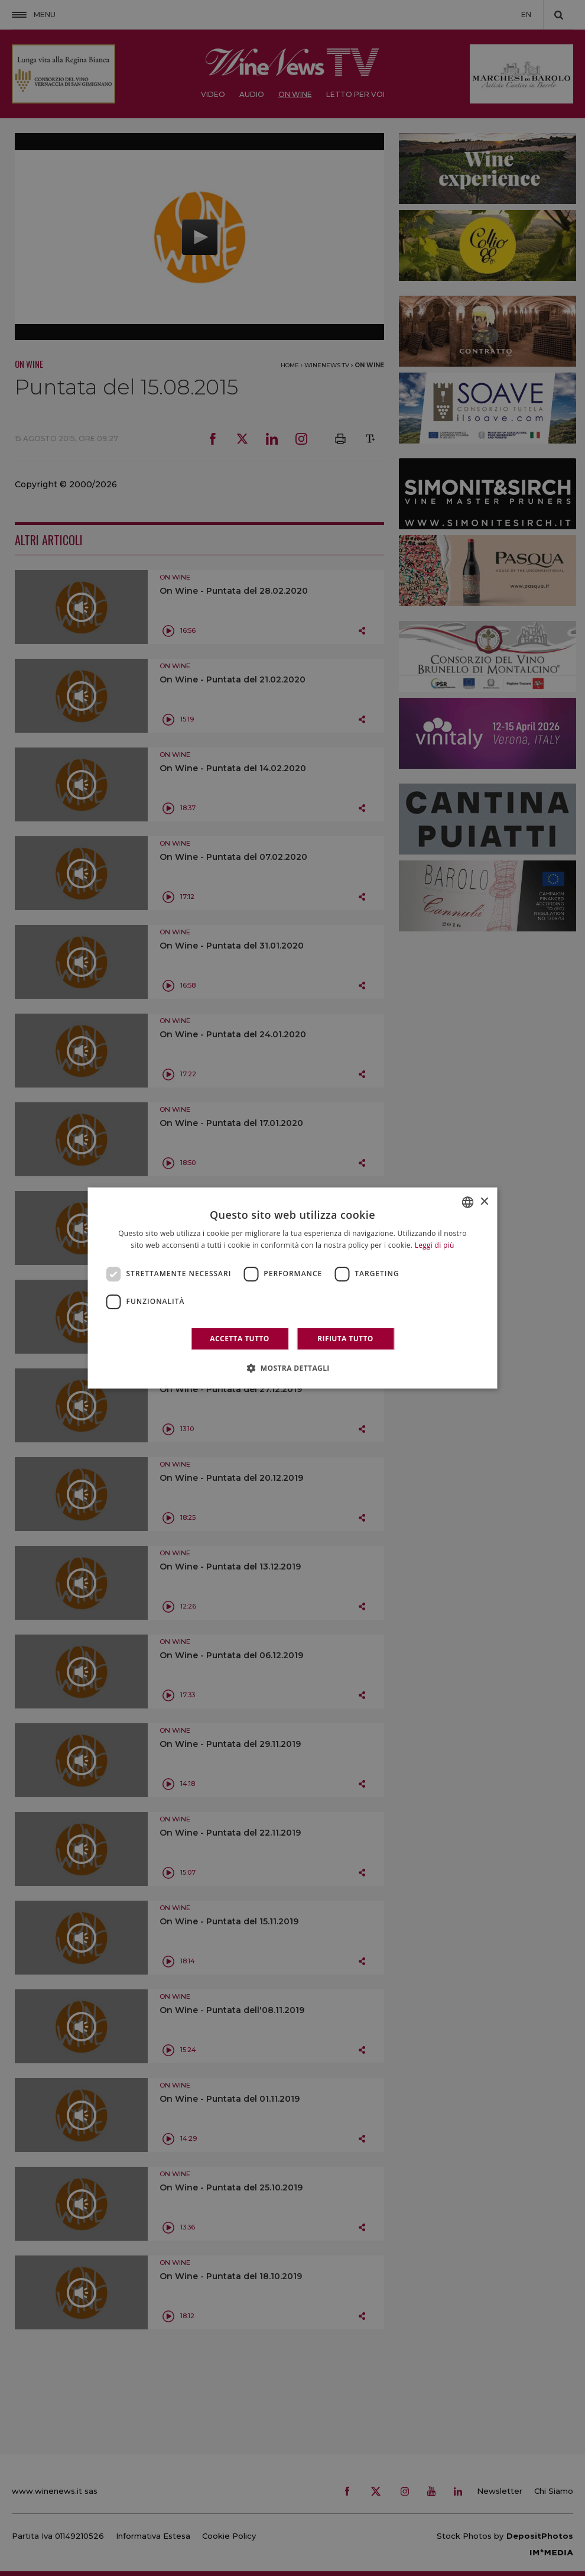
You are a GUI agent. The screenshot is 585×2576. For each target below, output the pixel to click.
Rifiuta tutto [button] (345, 1339)
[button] (292, 1368)
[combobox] (468, 1202)
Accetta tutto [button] (239, 1339)
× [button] (484, 1202)
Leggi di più (434, 1245)
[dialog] (293, 1288)
